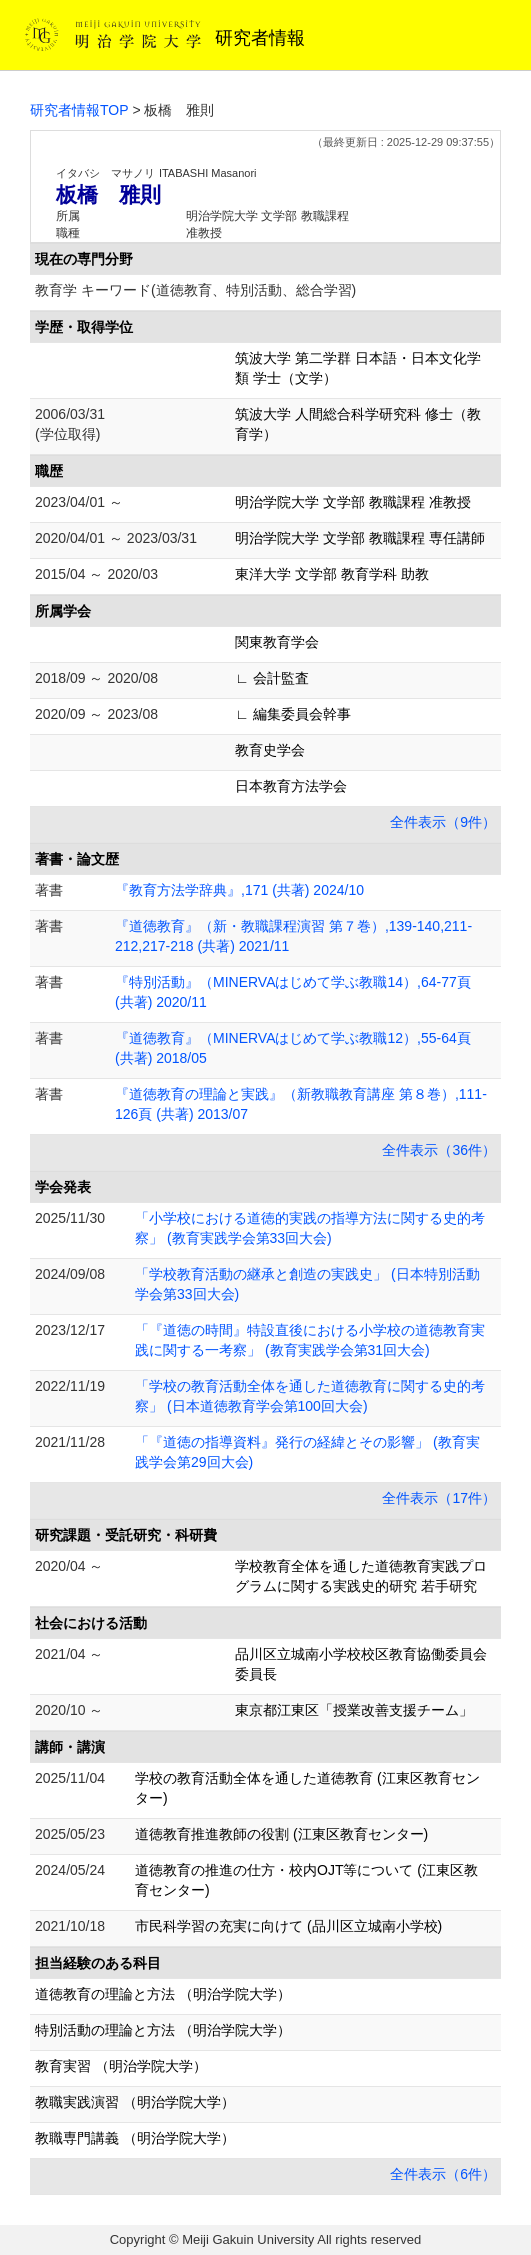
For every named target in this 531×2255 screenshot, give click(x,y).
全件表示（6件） (443, 2174)
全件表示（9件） (443, 822)
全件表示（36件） (439, 1150)
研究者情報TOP (79, 110)
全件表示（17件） (439, 1498)
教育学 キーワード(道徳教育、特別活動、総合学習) (195, 290)
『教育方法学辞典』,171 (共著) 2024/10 (239, 890)
